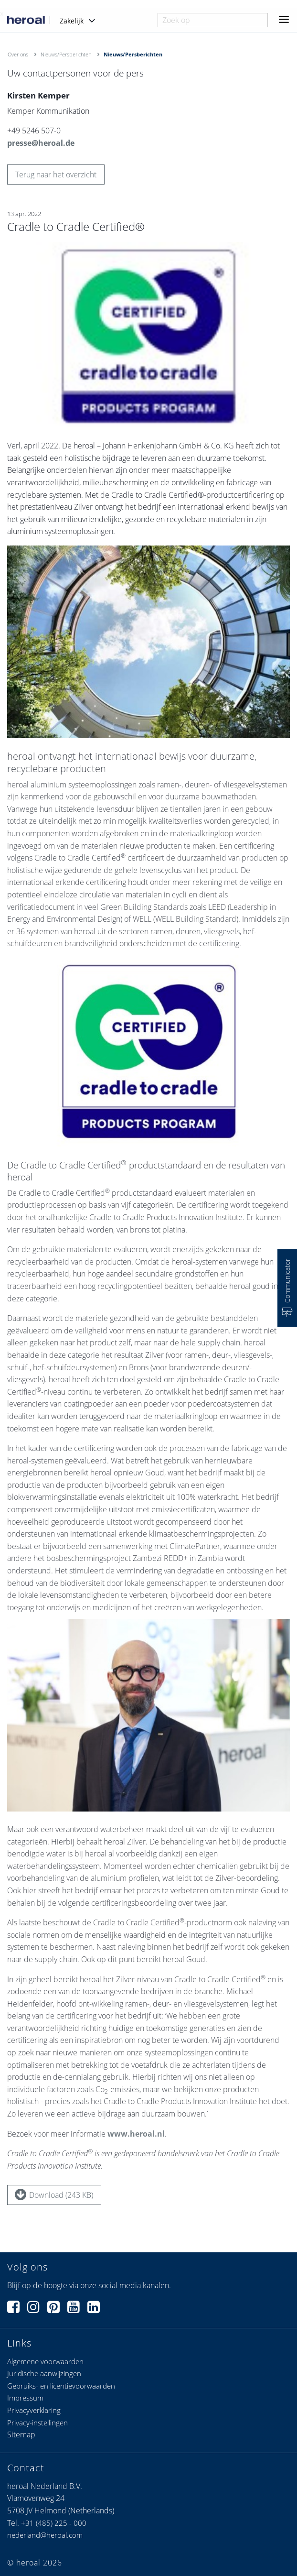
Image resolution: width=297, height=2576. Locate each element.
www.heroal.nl (136, 2137)
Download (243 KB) (54, 2194)
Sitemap (21, 2434)
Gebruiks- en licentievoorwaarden (61, 2385)
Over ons (18, 54)
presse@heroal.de (40, 143)
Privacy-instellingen (37, 2422)
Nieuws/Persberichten (66, 54)
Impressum (25, 2397)
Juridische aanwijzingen (44, 2373)
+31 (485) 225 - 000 (53, 2523)
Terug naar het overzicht (55, 174)
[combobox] (213, 20)
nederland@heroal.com (45, 2535)
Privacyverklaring (34, 2410)
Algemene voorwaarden (45, 2361)
